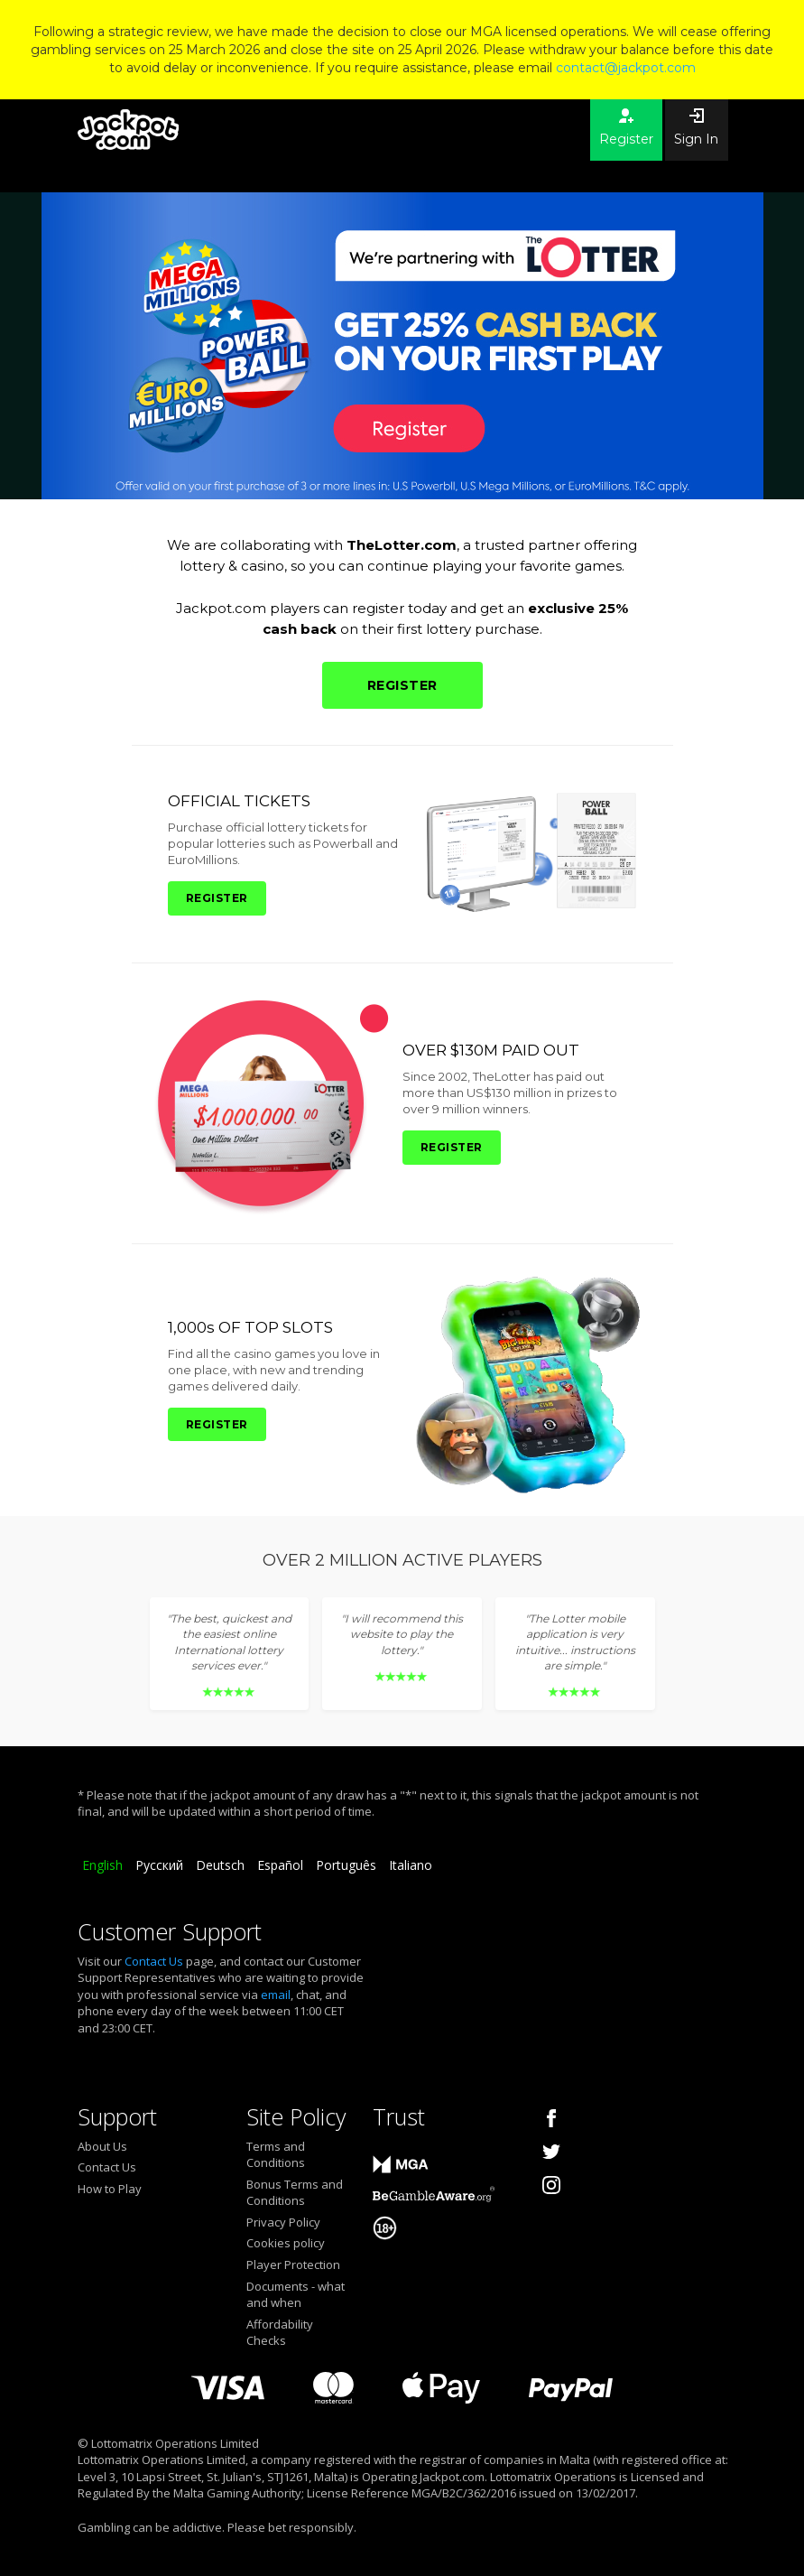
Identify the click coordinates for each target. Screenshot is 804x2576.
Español (280, 1865)
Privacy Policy (283, 2222)
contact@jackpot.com (626, 68)
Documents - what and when (295, 2294)
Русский (159, 1865)
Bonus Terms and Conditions (294, 2192)
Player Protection (293, 2264)
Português (346, 1865)
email (276, 1994)
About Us (102, 2146)
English (102, 1865)
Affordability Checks (279, 2332)
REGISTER (402, 685)
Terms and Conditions (275, 2154)
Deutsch (220, 1865)
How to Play (110, 2189)
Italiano (410, 1865)
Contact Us (154, 1961)
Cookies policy (285, 2243)
